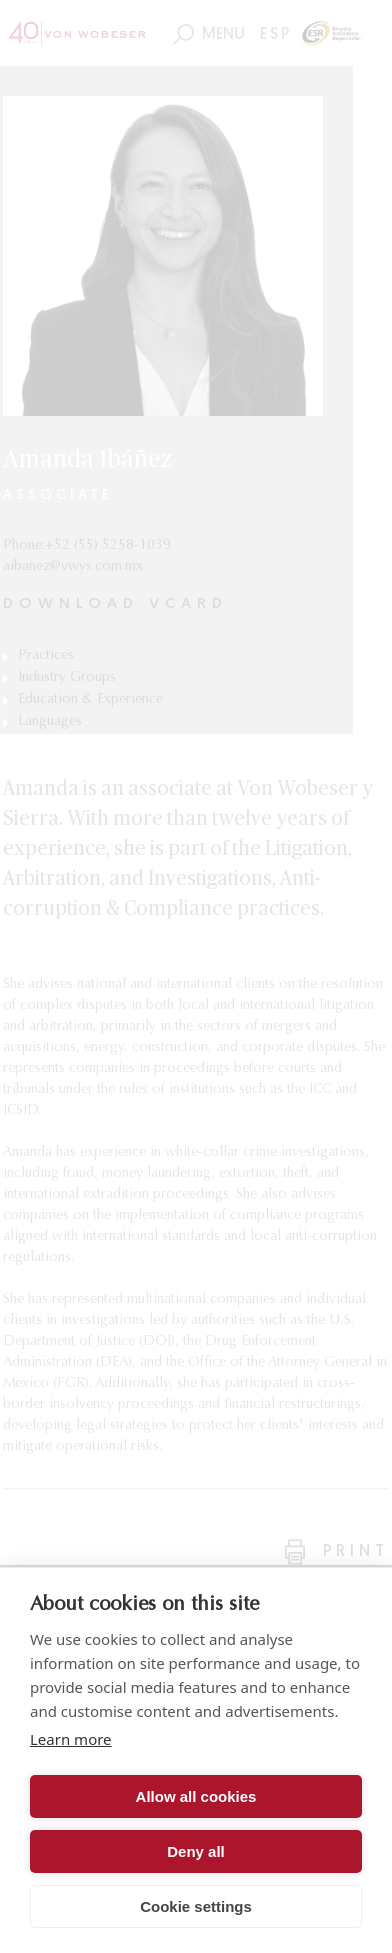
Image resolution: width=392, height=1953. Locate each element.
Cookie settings (196, 1906)
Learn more (71, 1739)
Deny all (196, 1851)
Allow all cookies (196, 1796)
